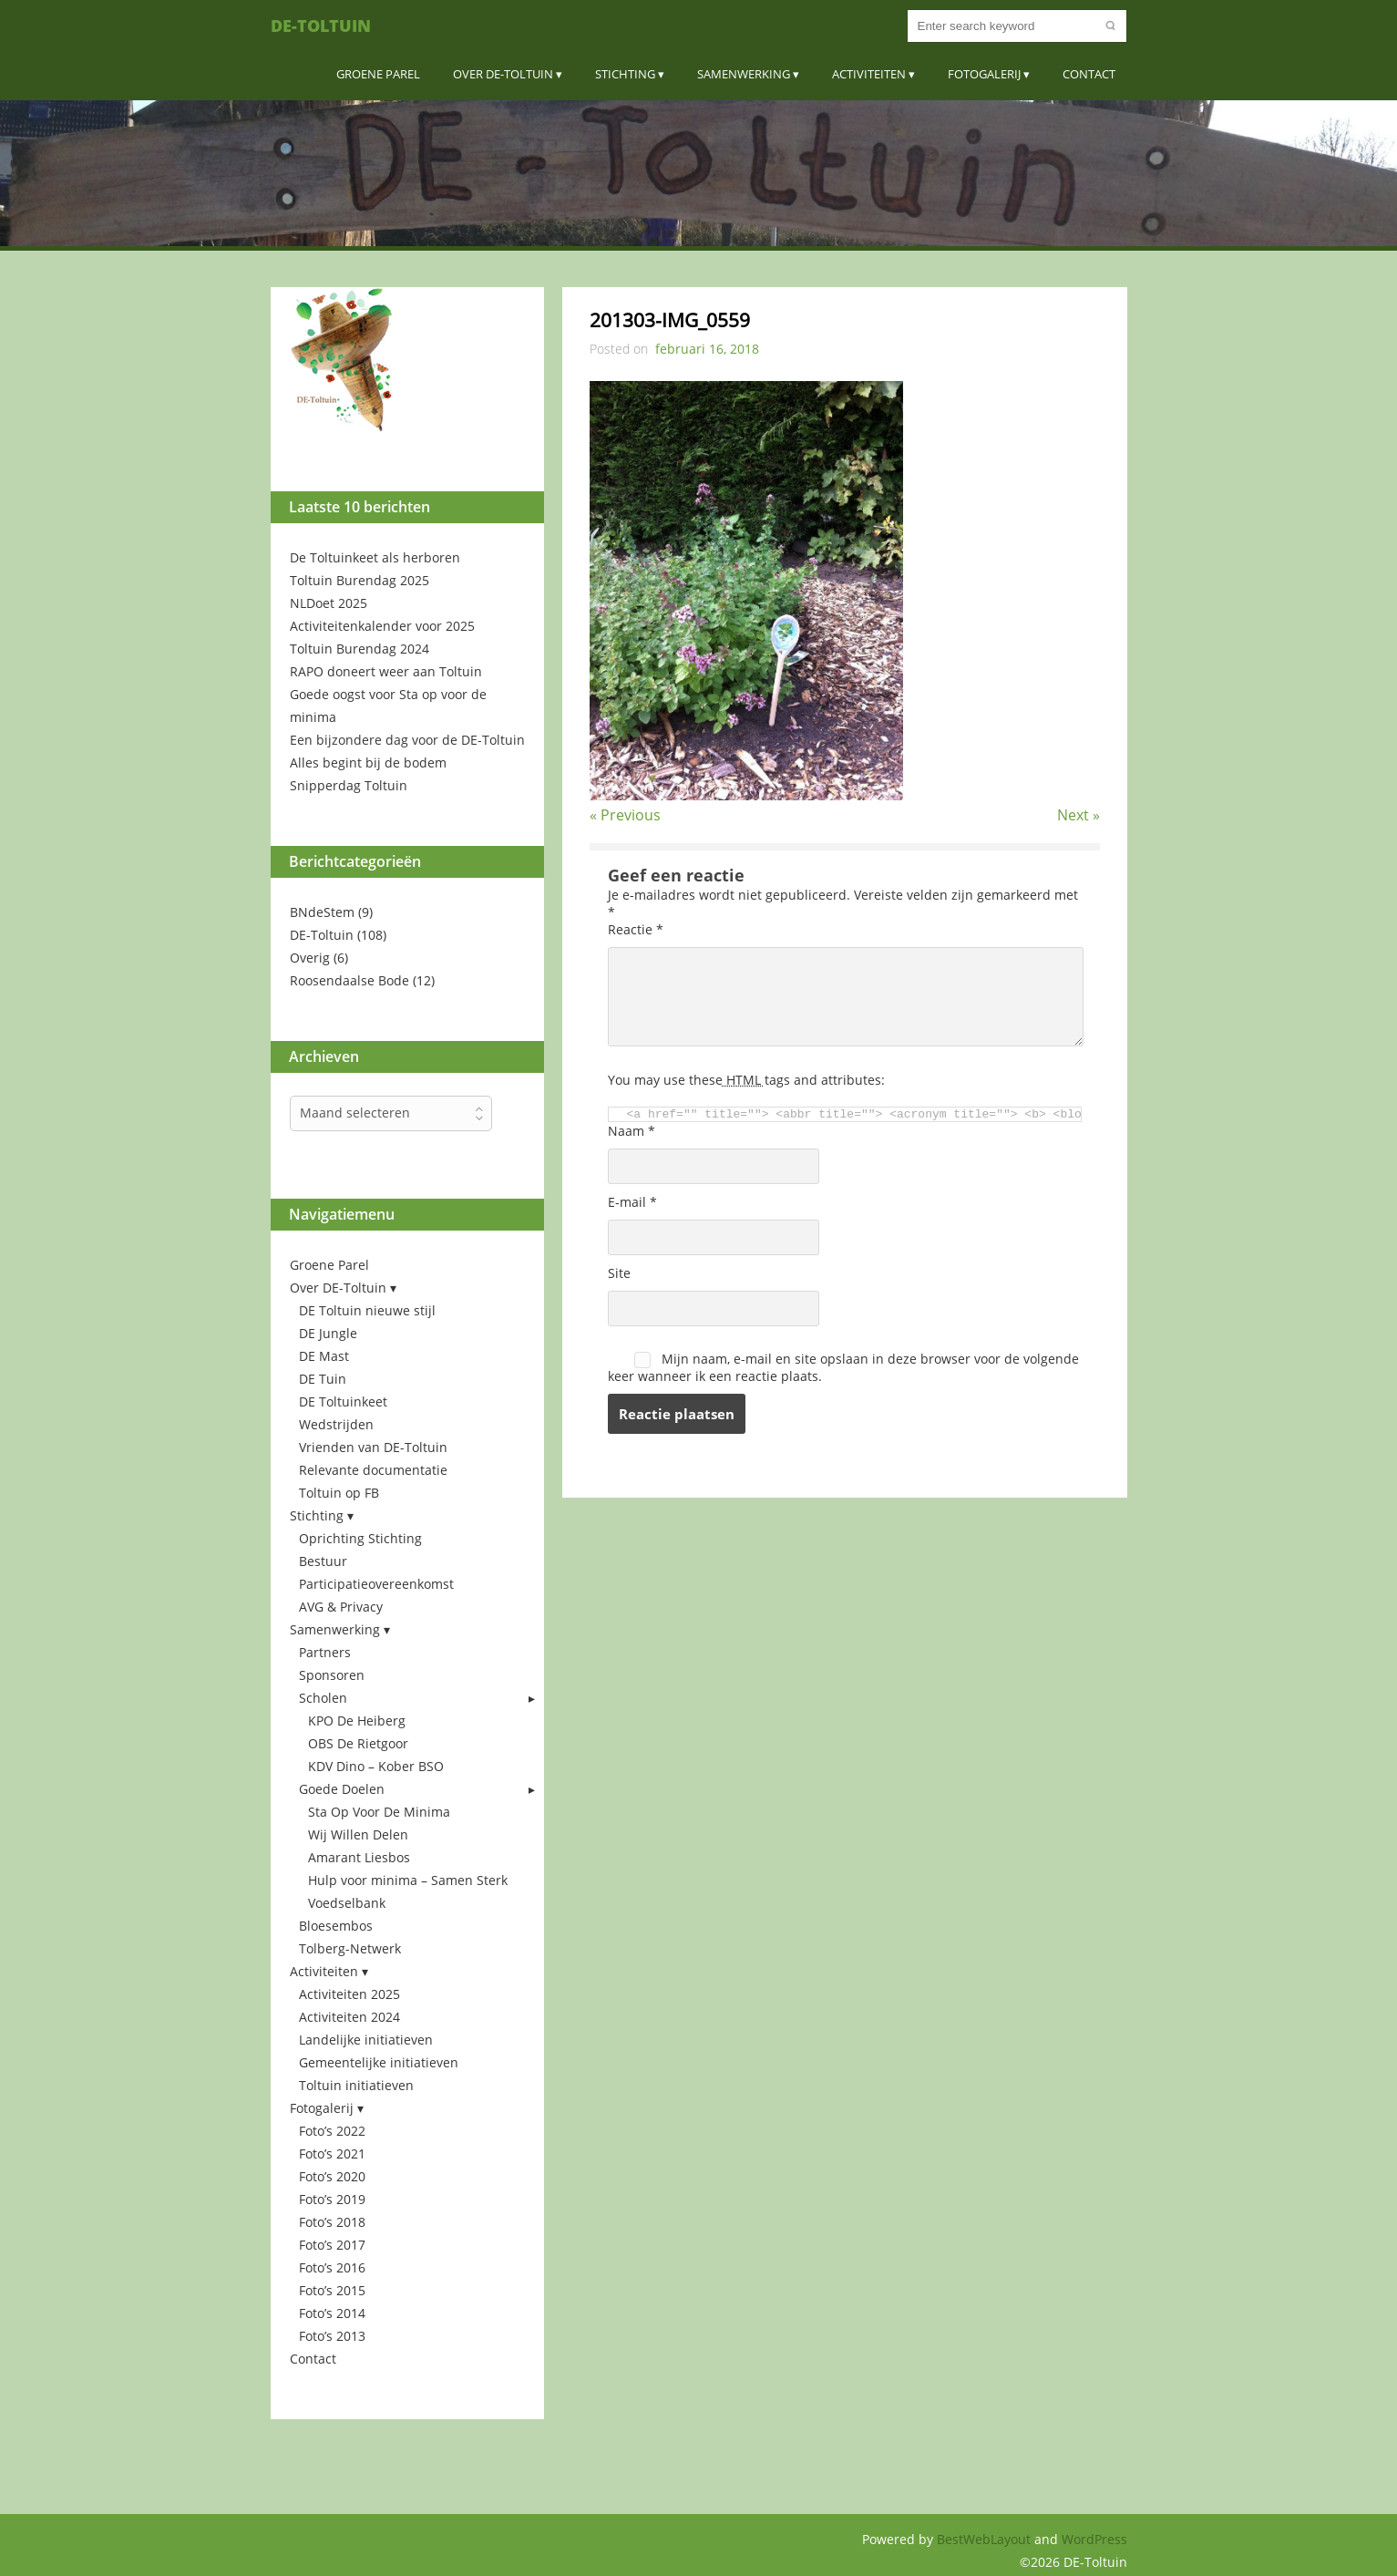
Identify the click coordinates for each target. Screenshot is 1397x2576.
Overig (310, 957)
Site (619, 1273)
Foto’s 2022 (332, 2130)
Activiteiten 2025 (349, 1994)
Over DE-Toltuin (503, 74)
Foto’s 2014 (332, 2313)
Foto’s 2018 (332, 2222)
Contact (1089, 74)
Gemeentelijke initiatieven (378, 2062)
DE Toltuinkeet (343, 1401)
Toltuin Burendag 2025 (359, 580)
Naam (631, 1130)
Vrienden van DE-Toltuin (373, 1447)
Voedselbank (346, 1902)
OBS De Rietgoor (358, 1743)
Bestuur (323, 1561)
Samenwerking (743, 74)
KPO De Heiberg (357, 1720)
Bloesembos (336, 1925)
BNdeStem (322, 912)
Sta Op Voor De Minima (379, 1811)
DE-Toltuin (321, 25)
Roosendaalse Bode (349, 980)
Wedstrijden (336, 1424)
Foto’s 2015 (332, 2290)
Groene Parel (378, 74)
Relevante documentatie (373, 1470)
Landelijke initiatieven (366, 2039)
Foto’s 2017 (332, 2244)
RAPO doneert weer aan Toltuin (386, 671)
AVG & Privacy (341, 1606)
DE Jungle (328, 1333)
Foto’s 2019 (332, 2199)
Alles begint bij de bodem (368, 762)
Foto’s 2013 (332, 2335)
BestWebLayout (985, 2539)
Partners (325, 1652)
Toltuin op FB (339, 1492)
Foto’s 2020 (332, 2176)
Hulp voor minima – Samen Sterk (408, 1880)
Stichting (625, 74)
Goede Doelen (342, 1789)
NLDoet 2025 (328, 603)
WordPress (1094, 2539)
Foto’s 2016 (332, 2267)
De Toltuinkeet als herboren (375, 557)
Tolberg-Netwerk (350, 1948)
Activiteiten (869, 74)
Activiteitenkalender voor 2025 (382, 625)
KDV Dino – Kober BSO (376, 1766)
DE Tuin (322, 1378)
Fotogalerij (984, 74)
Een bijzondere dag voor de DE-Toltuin (407, 739)
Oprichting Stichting (360, 1538)
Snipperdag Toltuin (348, 785)
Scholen (323, 1697)
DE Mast (324, 1356)
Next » (1078, 815)
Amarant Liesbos (359, 1857)
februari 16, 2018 (707, 348)
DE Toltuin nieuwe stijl (367, 1310)
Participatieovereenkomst (376, 1583)
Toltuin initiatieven (356, 2085)
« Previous (625, 815)
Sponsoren (332, 1675)
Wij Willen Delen (358, 1834)
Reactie (635, 929)
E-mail (632, 1202)
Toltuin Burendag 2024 (359, 648)
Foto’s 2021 (332, 2153)
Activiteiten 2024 (349, 2016)
